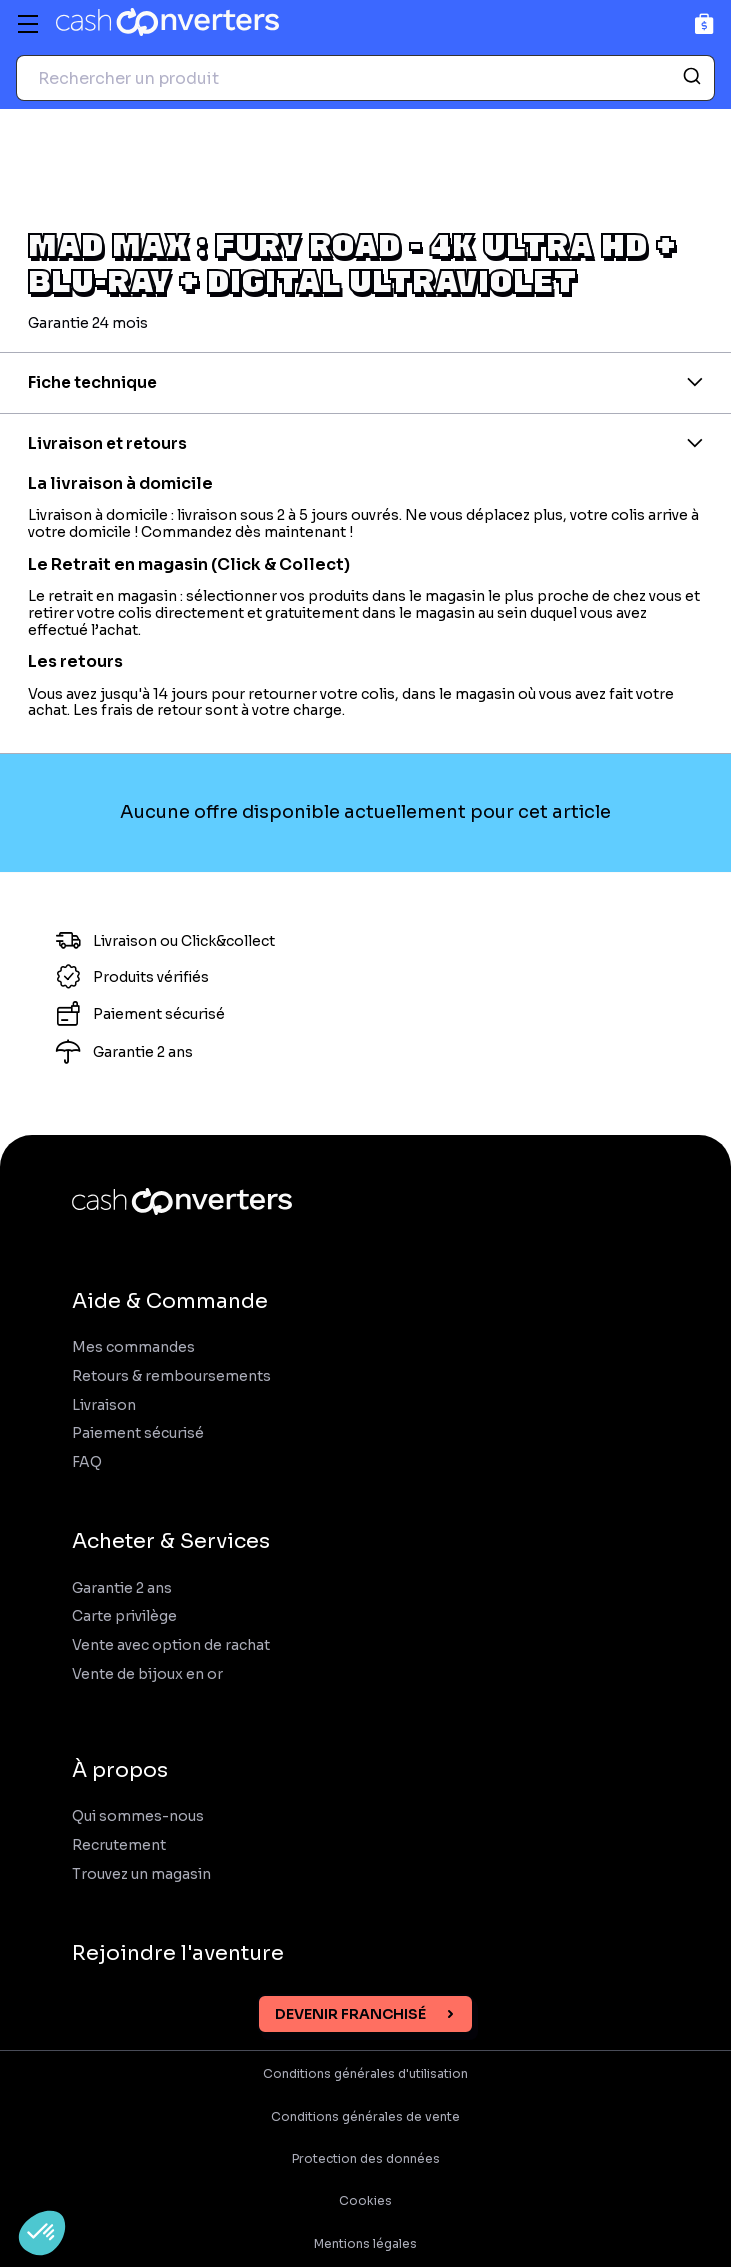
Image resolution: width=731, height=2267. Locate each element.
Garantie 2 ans (122, 1588)
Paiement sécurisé (138, 1433)
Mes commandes (133, 1347)
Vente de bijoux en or (147, 1674)
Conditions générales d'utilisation (365, 2074)
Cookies (365, 2201)
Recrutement (119, 1845)
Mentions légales (365, 2244)
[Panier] (704, 23)
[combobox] (365, 78)
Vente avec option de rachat (171, 1645)
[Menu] (28, 24)
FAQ (87, 1462)
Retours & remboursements (171, 1376)
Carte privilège (124, 1616)
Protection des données (366, 2159)
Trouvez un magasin (141, 1874)
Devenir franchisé (350, 2014)
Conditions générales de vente (365, 2117)
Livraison (104, 1405)
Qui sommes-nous (138, 1816)
